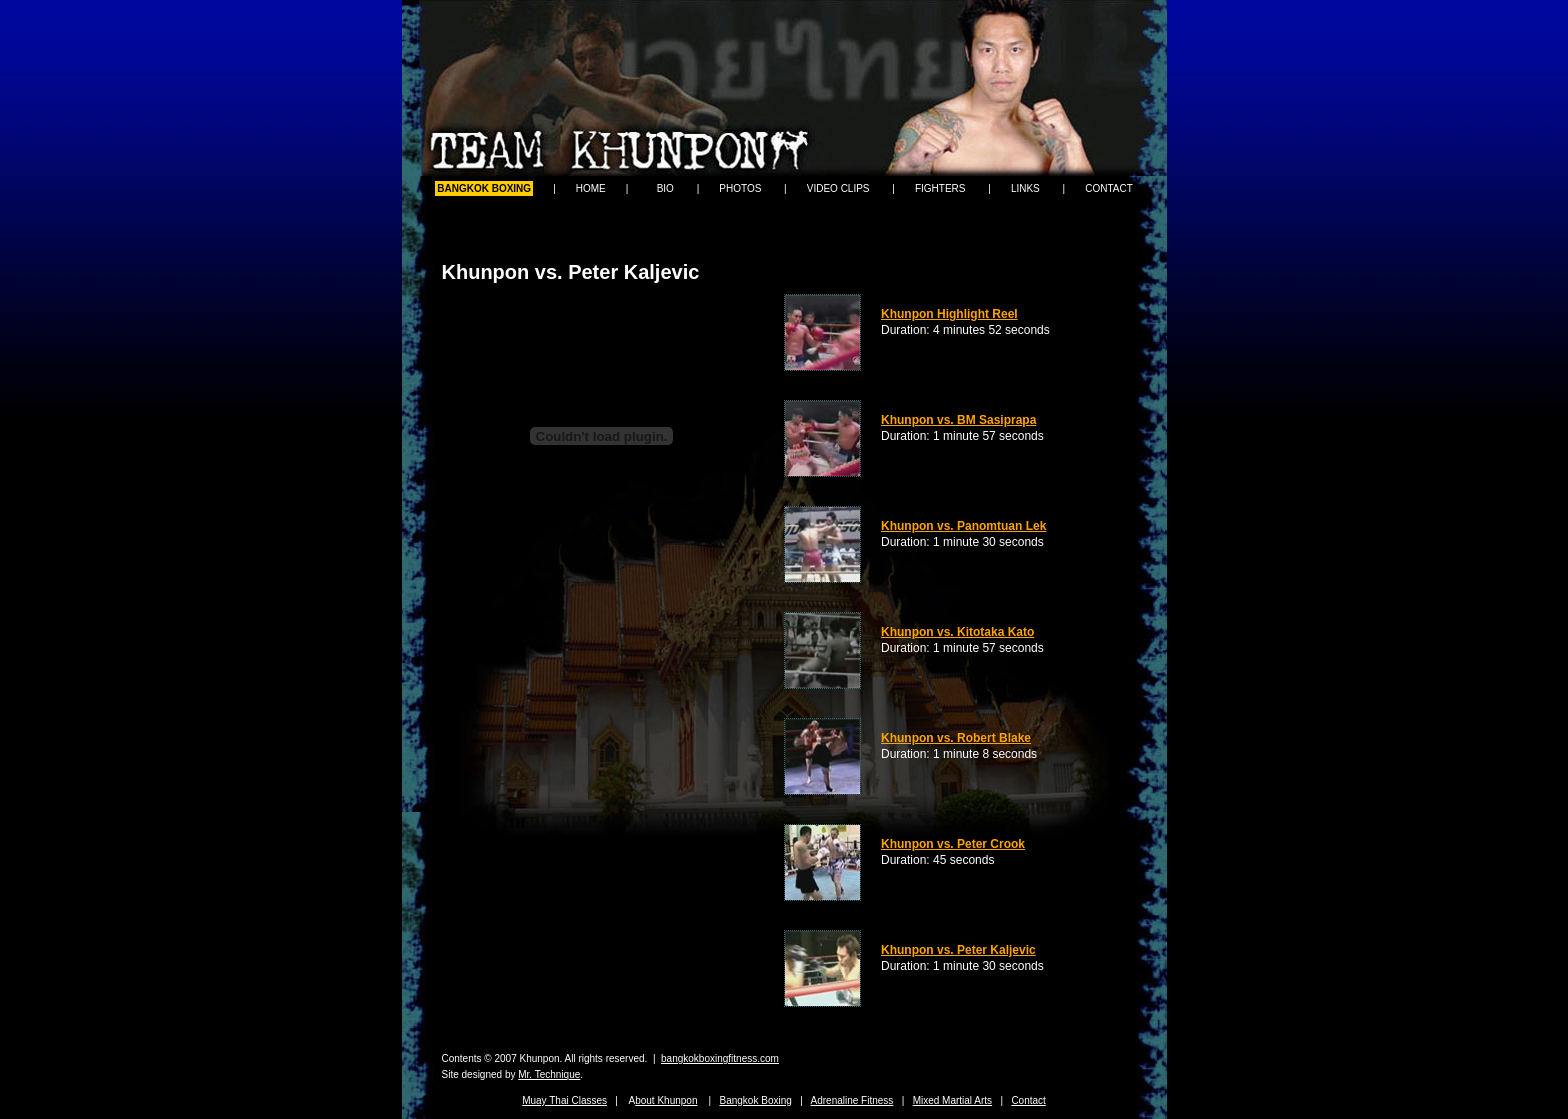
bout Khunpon (666, 1100)
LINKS (1025, 188)
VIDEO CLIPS (838, 188)
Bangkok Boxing (756, 1100)
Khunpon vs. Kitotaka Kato (957, 632)
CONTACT (1109, 188)
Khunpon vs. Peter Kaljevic (958, 950)
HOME (591, 188)
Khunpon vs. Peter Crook (953, 844)
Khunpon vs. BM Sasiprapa (958, 420)
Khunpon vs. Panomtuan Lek (963, 526)
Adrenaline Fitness (852, 1100)
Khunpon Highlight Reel (949, 314)
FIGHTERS (940, 188)
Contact (1028, 1100)
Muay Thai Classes (564, 1100)
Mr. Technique (549, 1074)
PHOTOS (740, 188)
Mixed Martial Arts (952, 1100)
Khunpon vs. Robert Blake (956, 738)
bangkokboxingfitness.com (720, 1058)
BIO (665, 188)
